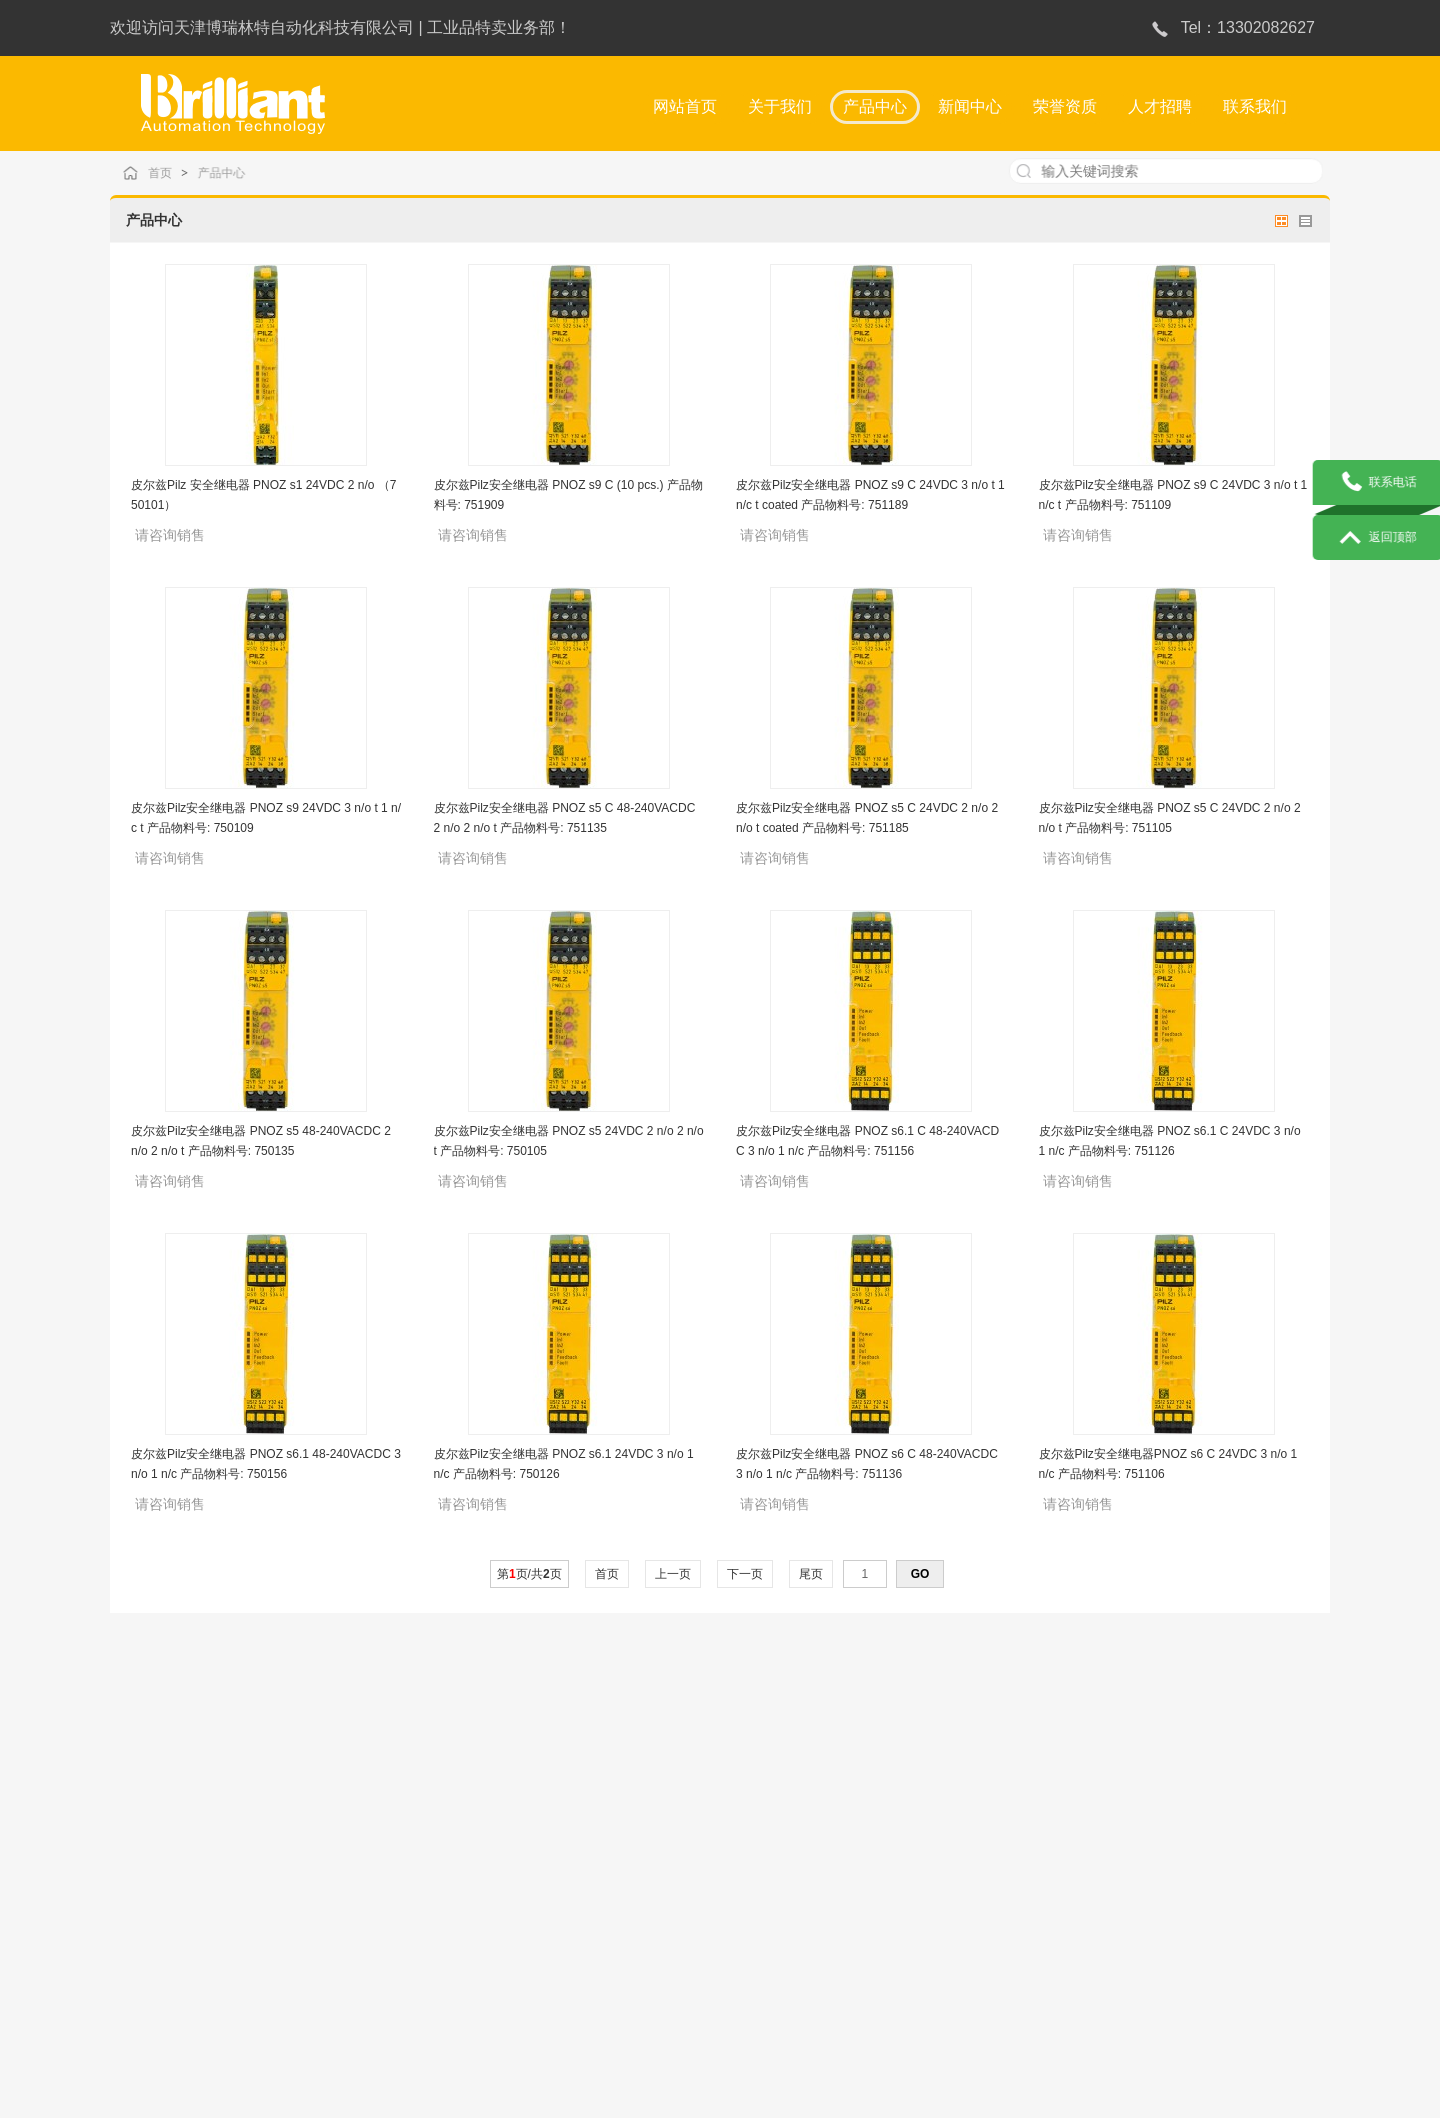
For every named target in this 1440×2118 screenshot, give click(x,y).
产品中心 (235, 172)
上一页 (673, 1574)
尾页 (811, 1574)
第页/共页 (529, 1574)
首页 (175, 172)
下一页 (745, 1574)
